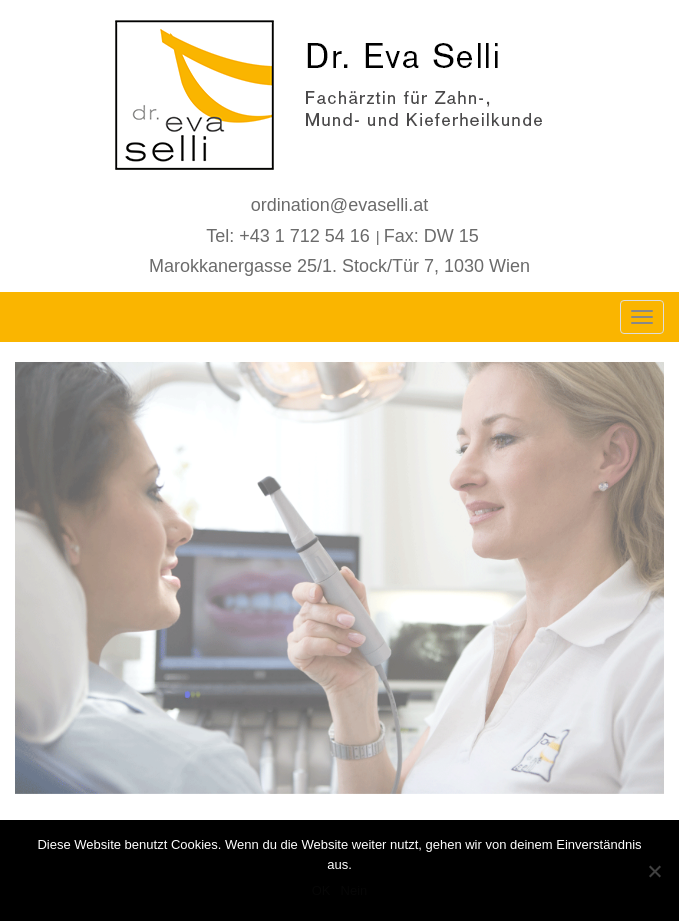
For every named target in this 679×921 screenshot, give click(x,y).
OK (321, 890)
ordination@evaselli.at (339, 205)
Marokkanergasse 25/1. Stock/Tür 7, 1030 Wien (339, 266)
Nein (354, 890)
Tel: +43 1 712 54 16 (288, 236)
